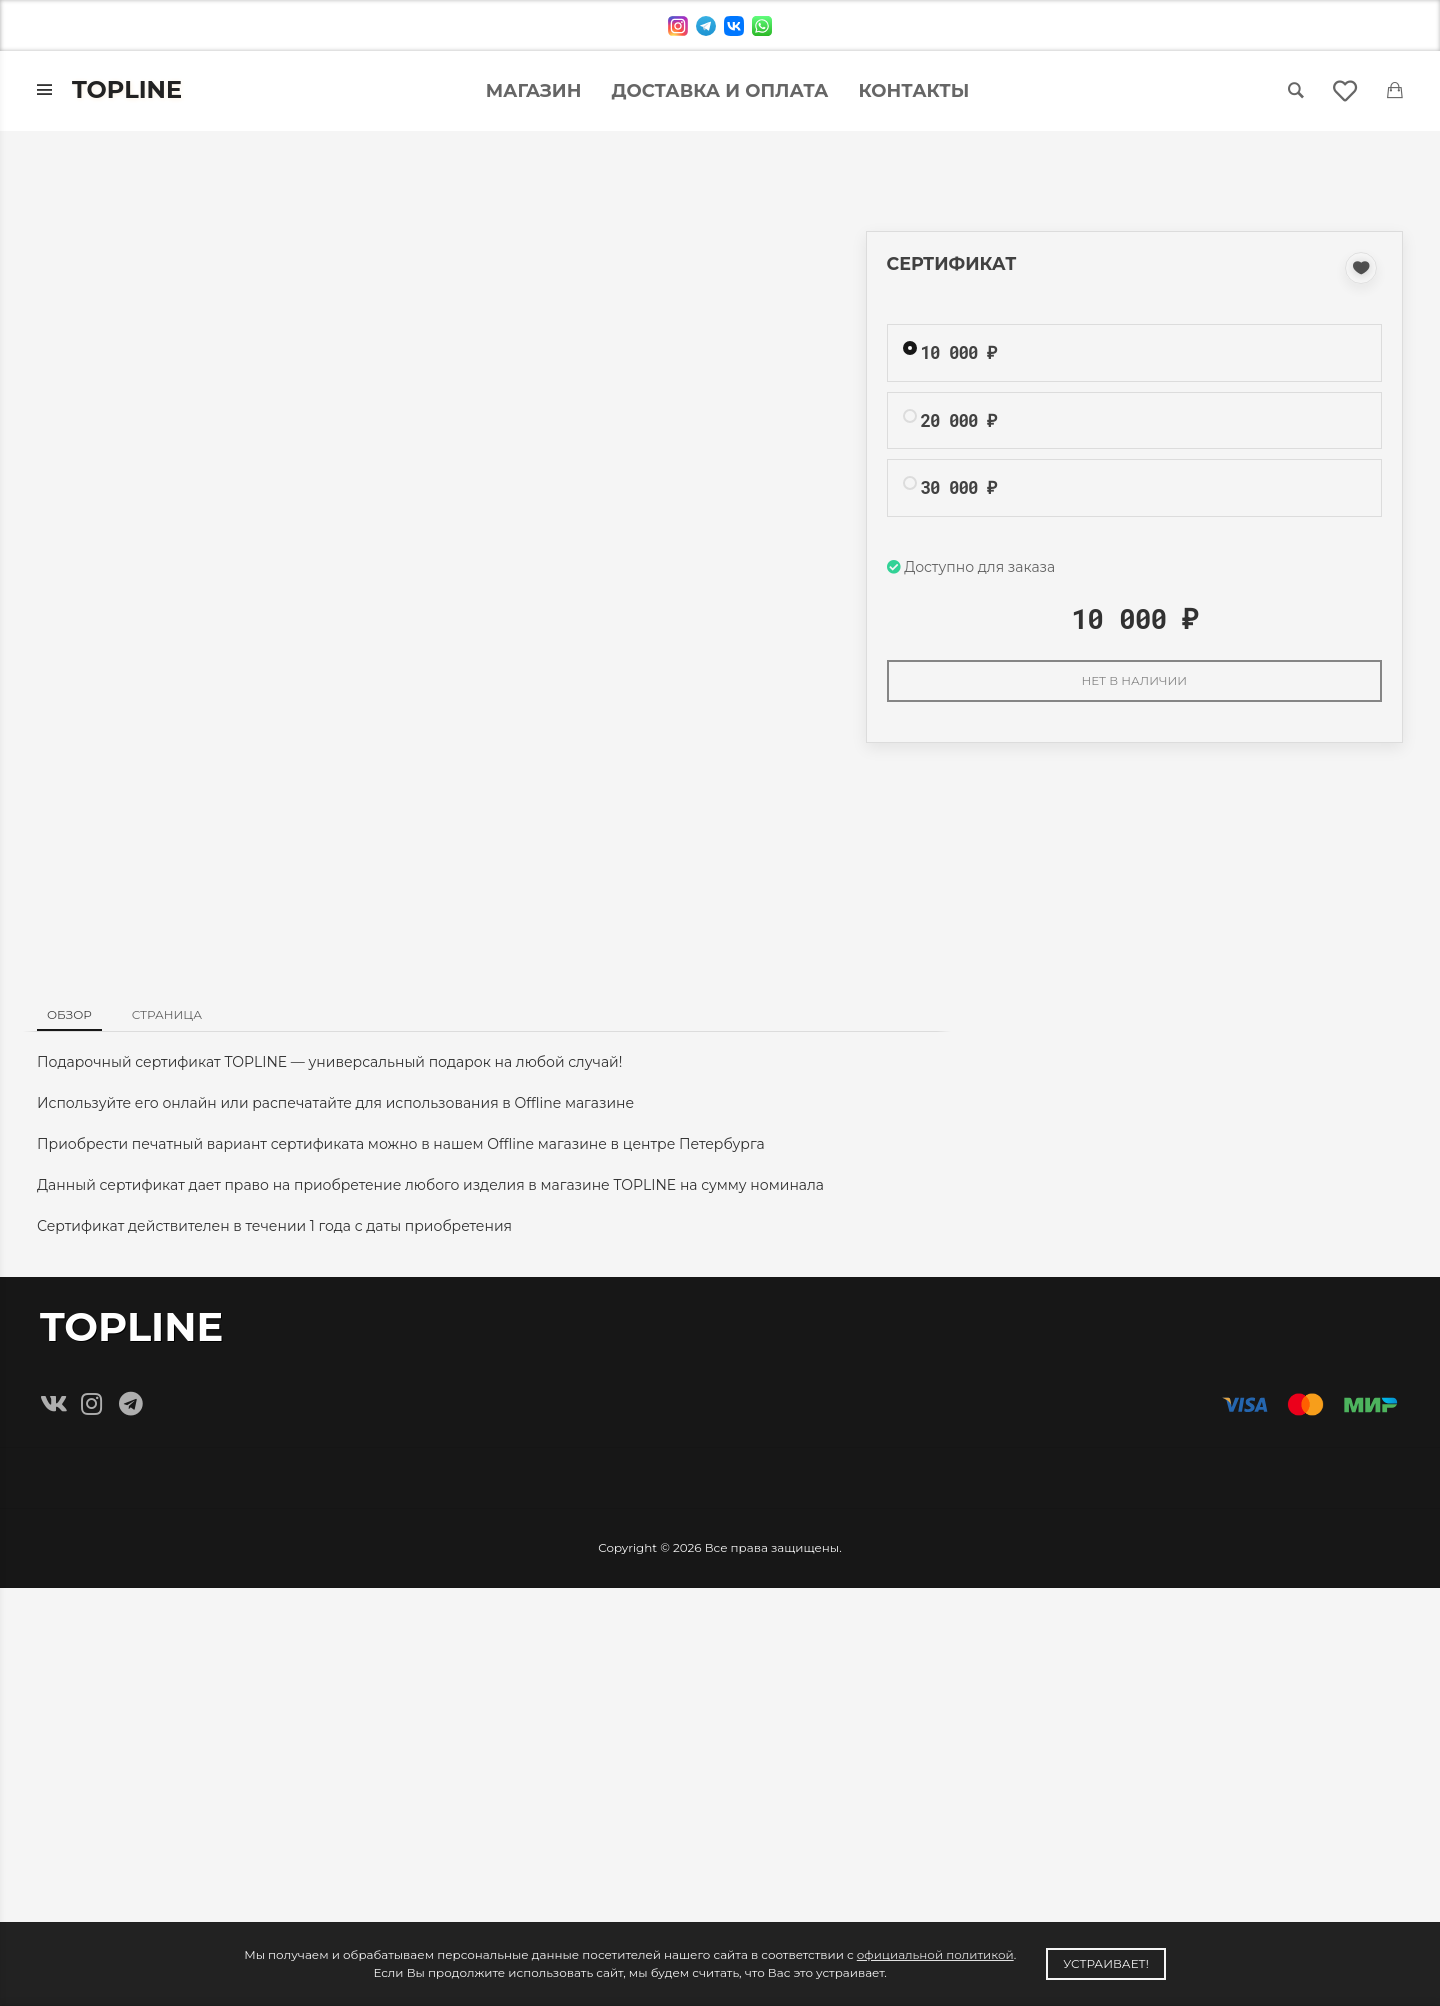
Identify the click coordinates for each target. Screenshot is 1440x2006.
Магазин (534, 91)
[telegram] (706, 25)
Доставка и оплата (719, 91)
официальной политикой (935, 1954)
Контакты (914, 91)
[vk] (734, 25)
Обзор (69, 1014)
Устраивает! (1106, 1963)
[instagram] (678, 25)
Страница (167, 1014)
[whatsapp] (762, 25)
